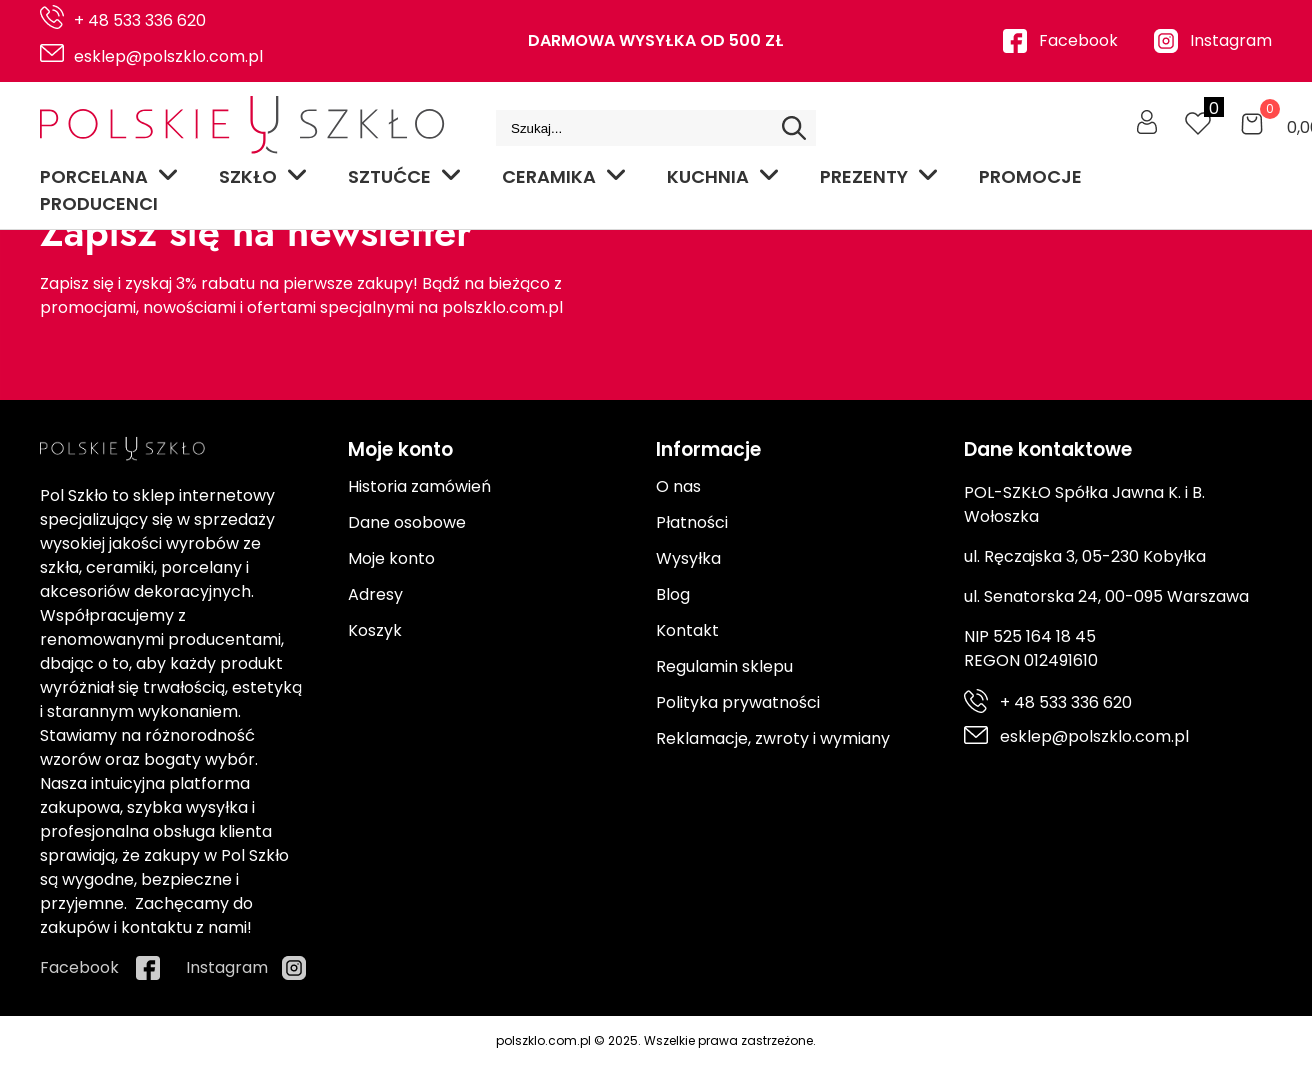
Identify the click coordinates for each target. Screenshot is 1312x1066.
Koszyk (375, 630)
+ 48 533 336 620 (140, 20)
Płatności (692, 522)
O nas (678, 486)
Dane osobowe (407, 522)
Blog (673, 594)
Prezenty (879, 176)
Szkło (263, 176)
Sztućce (405, 176)
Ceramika (564, 176)
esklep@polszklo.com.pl (168, 56)
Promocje (1030, 176)
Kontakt (687, 630)
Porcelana (109, 176)
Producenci (99, 203)
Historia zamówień (419, 486)
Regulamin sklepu (724, 666)
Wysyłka (688, 558)
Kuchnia (723, 176)
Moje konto (391, 558)
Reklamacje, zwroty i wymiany (773, 738)
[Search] (794, 128)
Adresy (375, 594)
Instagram (1231, 40)
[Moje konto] (1147, 122)
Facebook (1078, 40)
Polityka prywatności (738, 702)
